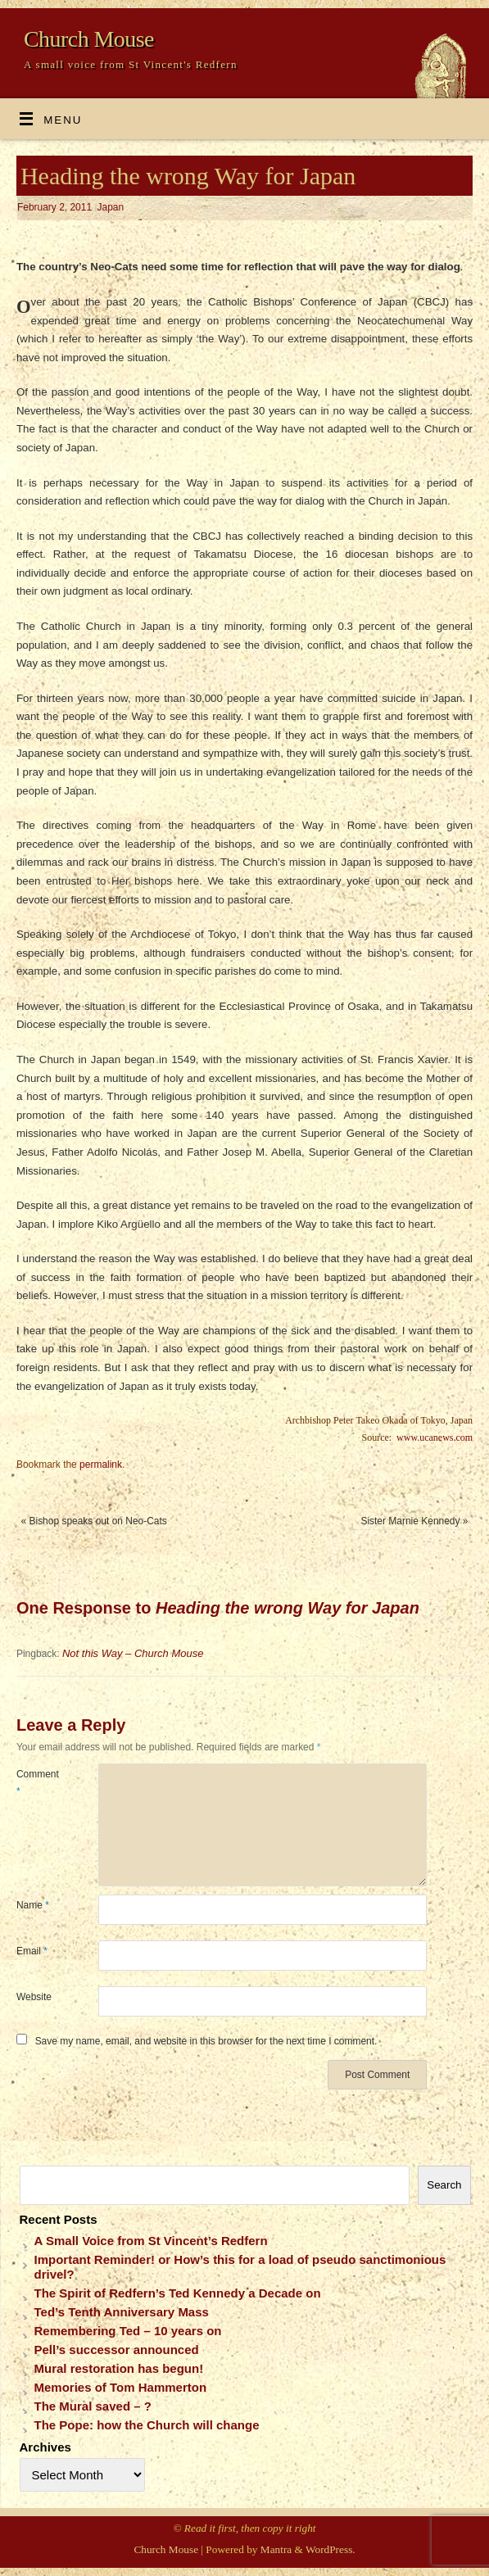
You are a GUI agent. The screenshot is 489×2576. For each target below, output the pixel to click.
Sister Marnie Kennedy (414, 1521)
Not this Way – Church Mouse (132, 1653)
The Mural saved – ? (93, 2406)
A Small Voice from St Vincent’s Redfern (151, 2241)
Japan (111, 207)
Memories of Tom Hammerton (120, 2387)
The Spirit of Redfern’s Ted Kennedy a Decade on (177, 2293)
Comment (36, 1782)
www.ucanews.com (434, 1437)
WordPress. (330, 2549)
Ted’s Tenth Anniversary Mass (121, 2312)
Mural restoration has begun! (119, 2368)
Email (32, 1951)
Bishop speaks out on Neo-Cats (94, 1521)
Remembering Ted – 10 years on (128, 2331)
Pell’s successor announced (116, 2349)
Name (32, 1905)
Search (444, 2185)
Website (34, 1997)
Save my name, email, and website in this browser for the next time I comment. (206, 2041)
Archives (45, 2447)
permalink (100, 1464)
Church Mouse (89, 39)
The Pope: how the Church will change (147, 2425)
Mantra (276, 2549)
